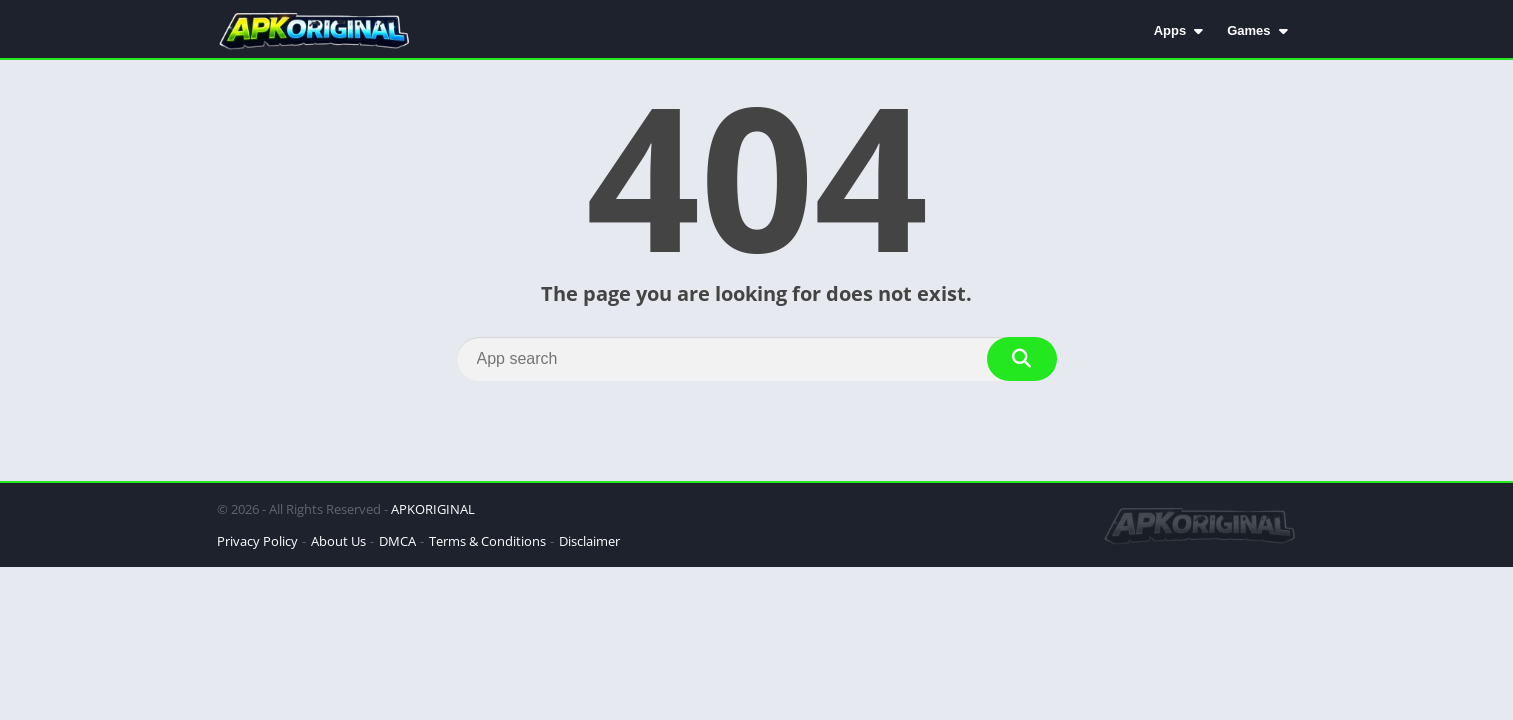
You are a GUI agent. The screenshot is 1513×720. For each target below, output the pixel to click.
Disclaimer (589, 541)
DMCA (397, 541)
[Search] (757, 359)
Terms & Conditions (487, 541)
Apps (1170, 30)
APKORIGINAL (433, 509)
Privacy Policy (257, 541)
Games (1248, 30)
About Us (338, 541)
